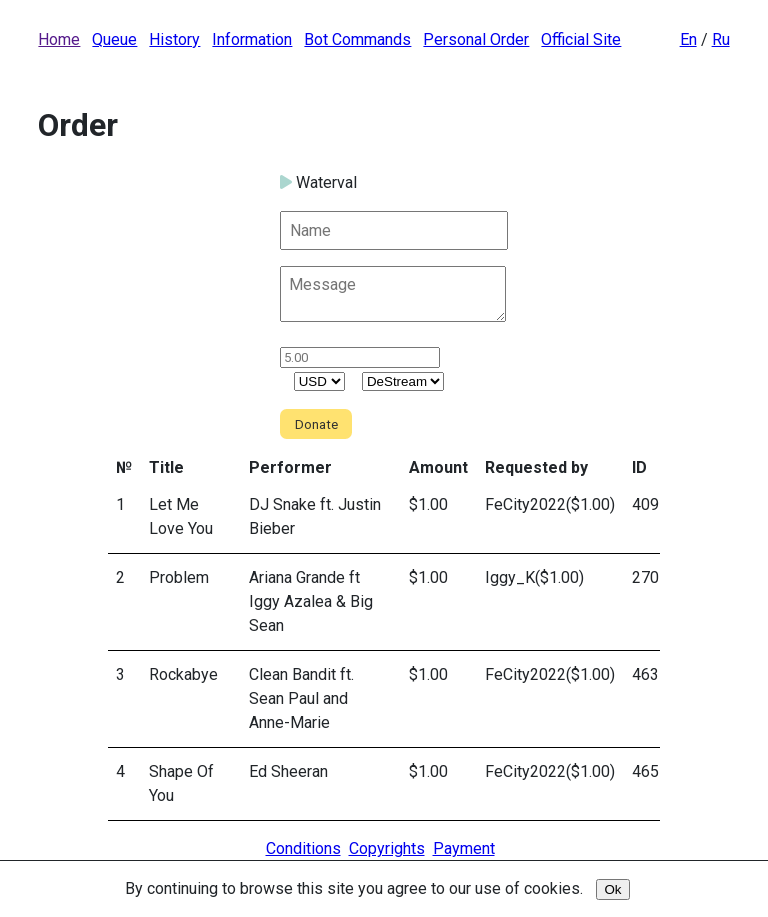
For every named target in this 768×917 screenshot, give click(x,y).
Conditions (303, 848)
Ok (612, 889)
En (688, 39)
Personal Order (476, 39)
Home (59, 39)
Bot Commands (357, 39)
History (174, 39)
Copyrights (387, 848)
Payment (464, 848)
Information (252, 39)
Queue (114, 39)
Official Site (581, 39)
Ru (721, 39)
